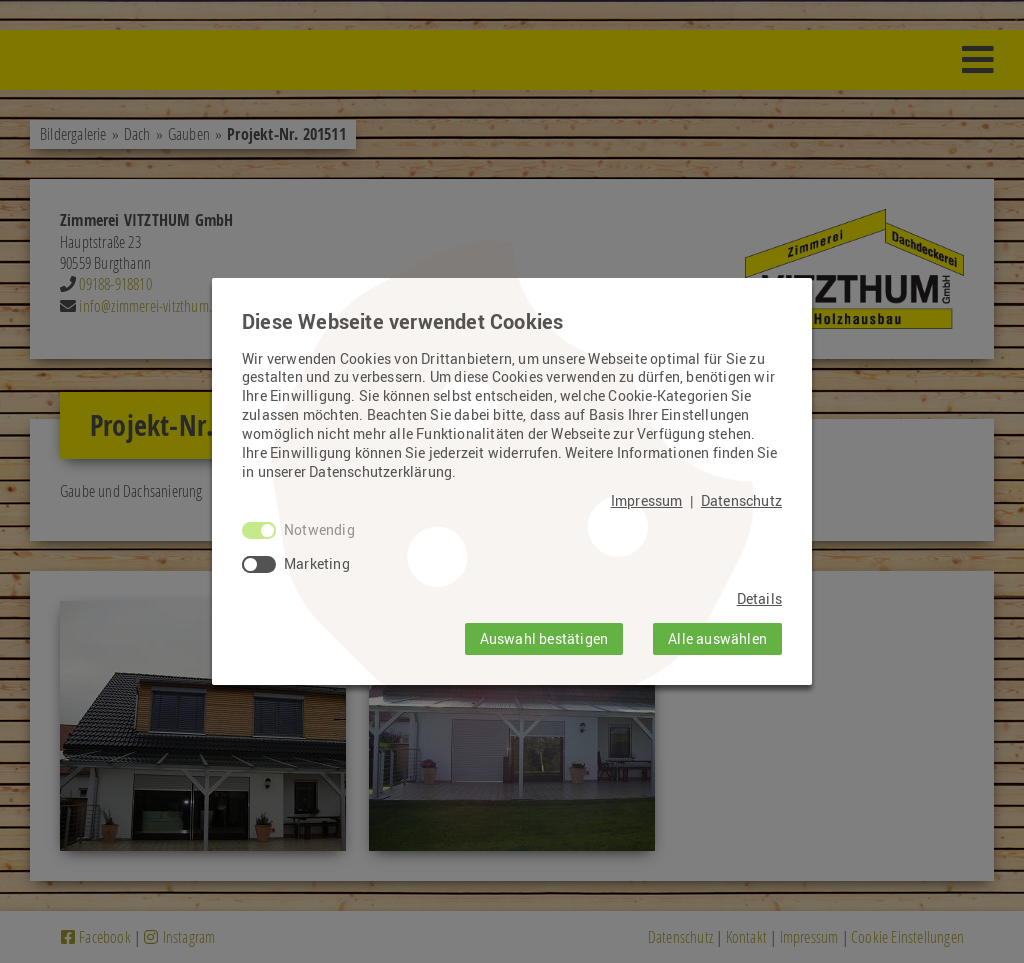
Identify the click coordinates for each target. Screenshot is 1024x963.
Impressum (647, 501)
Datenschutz (741, 501)
